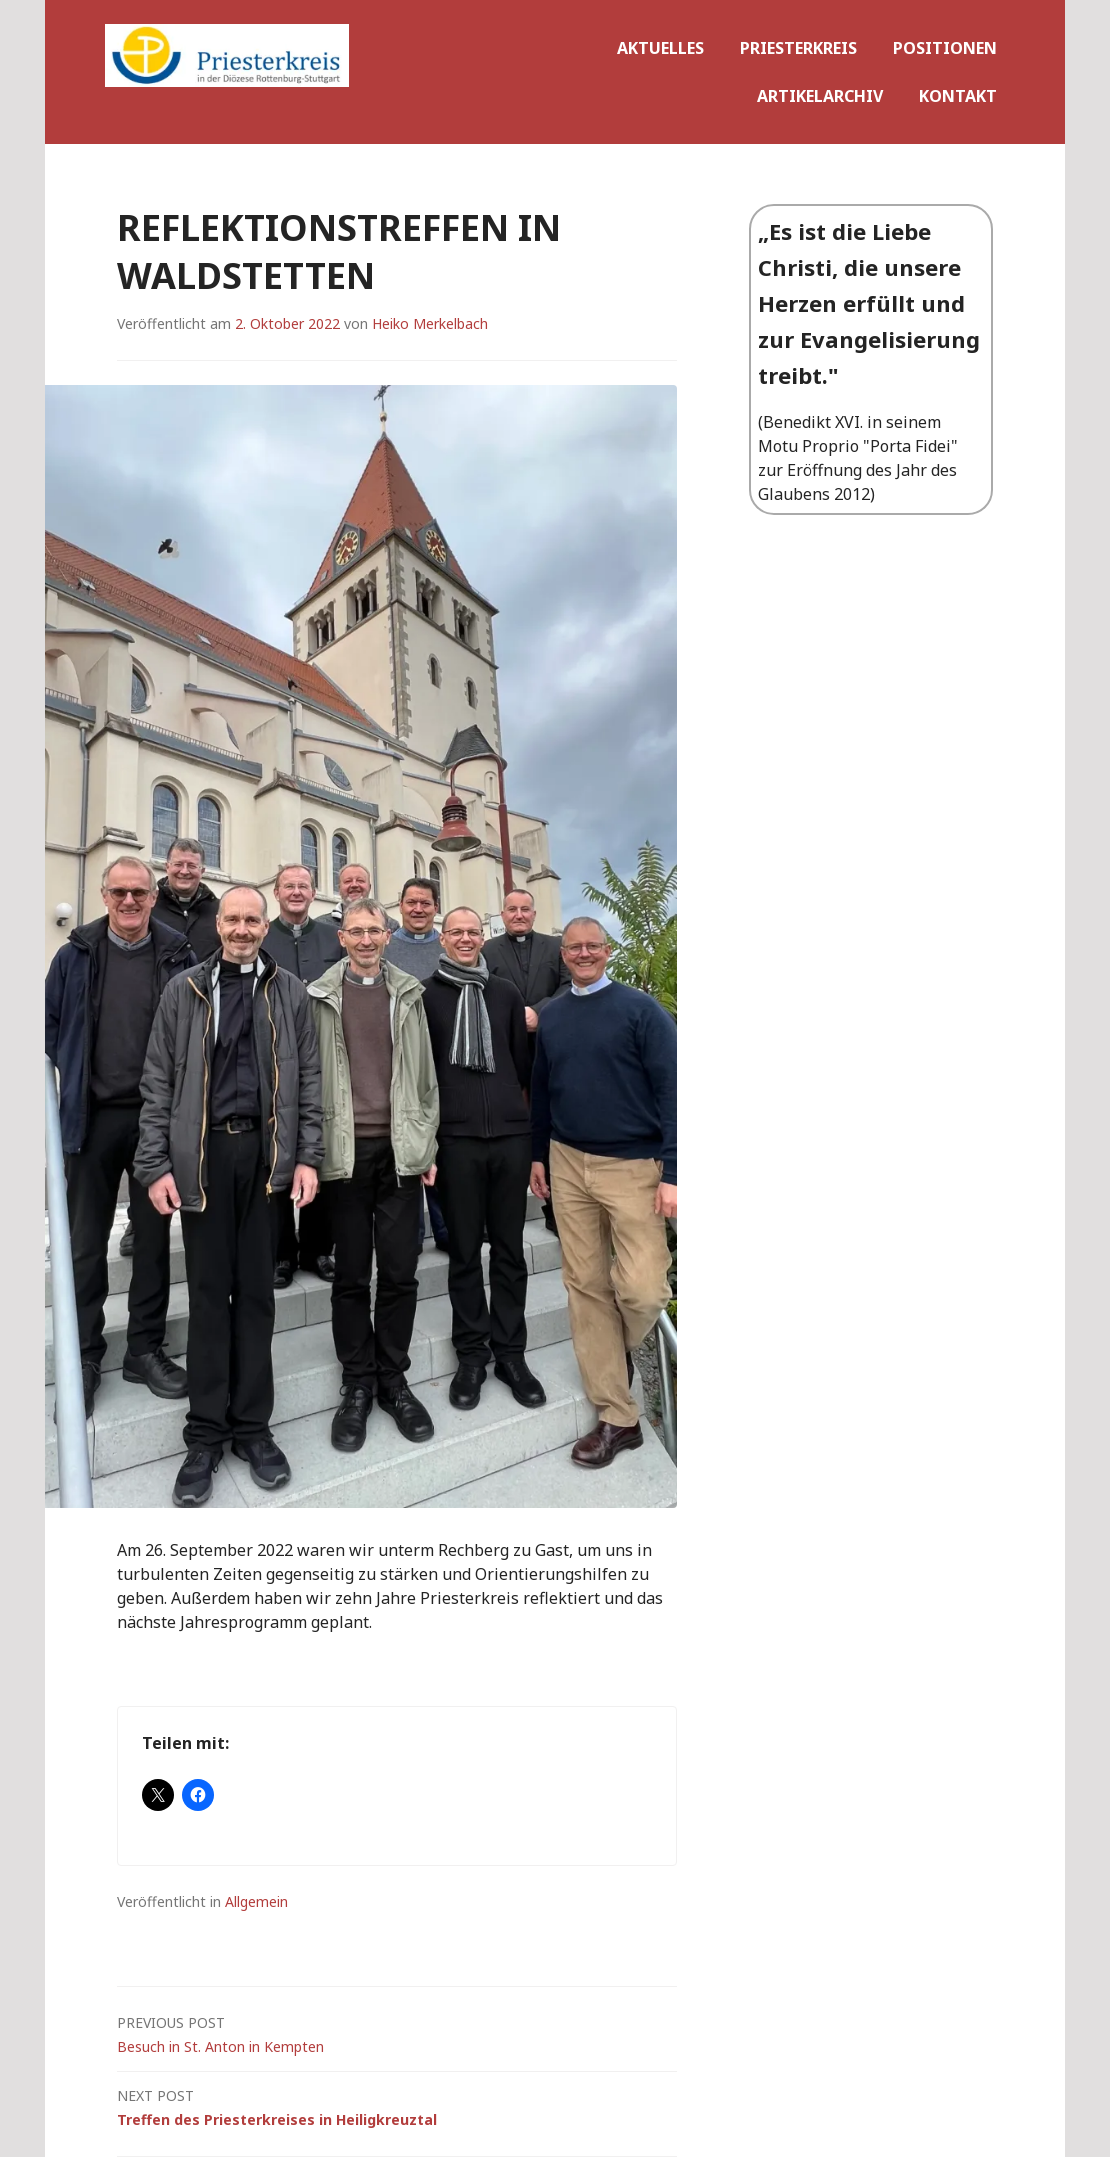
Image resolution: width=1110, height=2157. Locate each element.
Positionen (945, 48)
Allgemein (256, 1901)
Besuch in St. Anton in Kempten (397, 2033)
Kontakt (958, 96)
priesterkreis (798, 48)
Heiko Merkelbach (430, 323)
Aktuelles (660, 48)
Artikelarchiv (820, 96)
